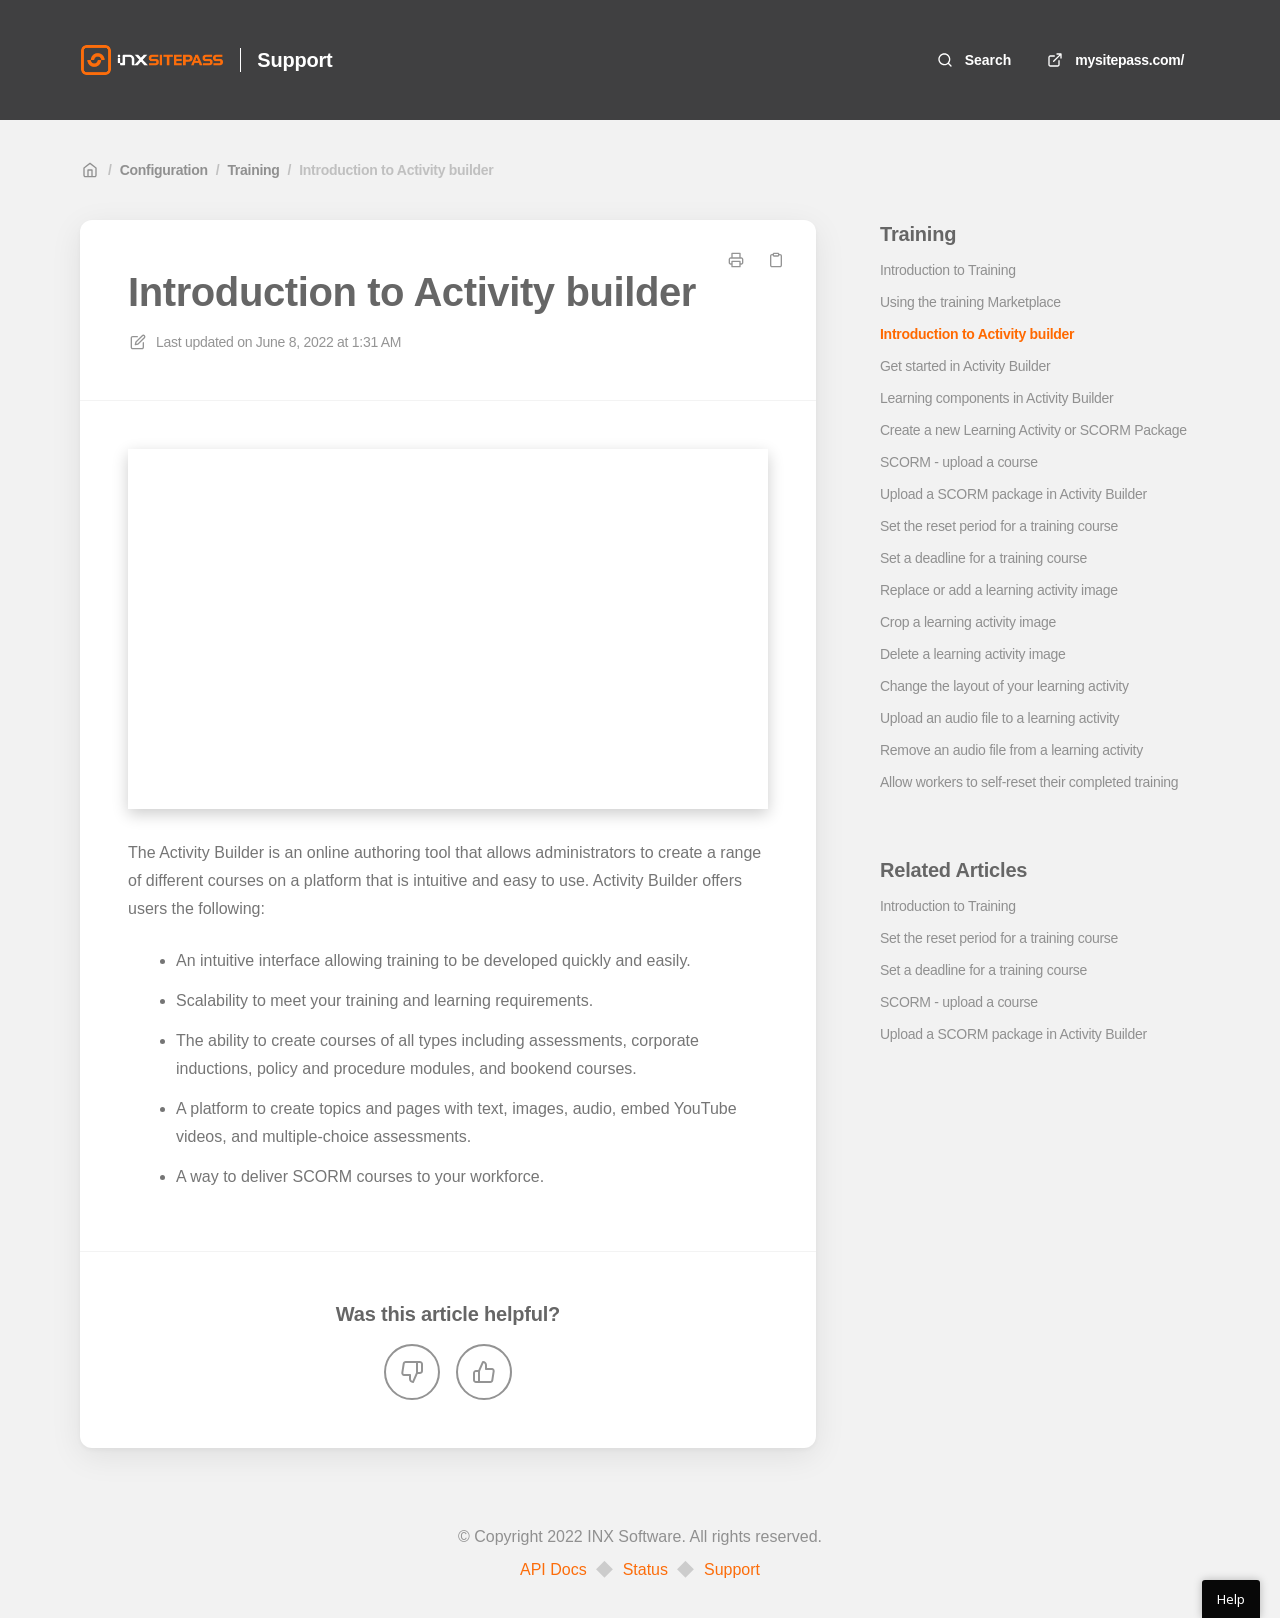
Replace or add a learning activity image (999, 590)
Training (253, 170)
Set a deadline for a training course (983, 558)
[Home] (152, 60)
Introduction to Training (948, 270)
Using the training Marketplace (970, 302)
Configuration (164, 170)
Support (732, 1570)
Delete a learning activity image (973, 654)
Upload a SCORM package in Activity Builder (1013, 494)
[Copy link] (776, 260)
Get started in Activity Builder (965, 366)
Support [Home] (294, 60)
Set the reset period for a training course (999, 526)
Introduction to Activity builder (396, 170)
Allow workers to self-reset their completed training (1029, 782)
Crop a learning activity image (968, 622)
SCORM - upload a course (959, 462)
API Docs (553, 1570)
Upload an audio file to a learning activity (999, 718)
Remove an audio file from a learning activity (1011, 750)
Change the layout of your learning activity (1004, 686)
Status (645, 1570)
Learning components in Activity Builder (996, 398)
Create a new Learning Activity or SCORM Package (1033, 430)
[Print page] (736, 260)
